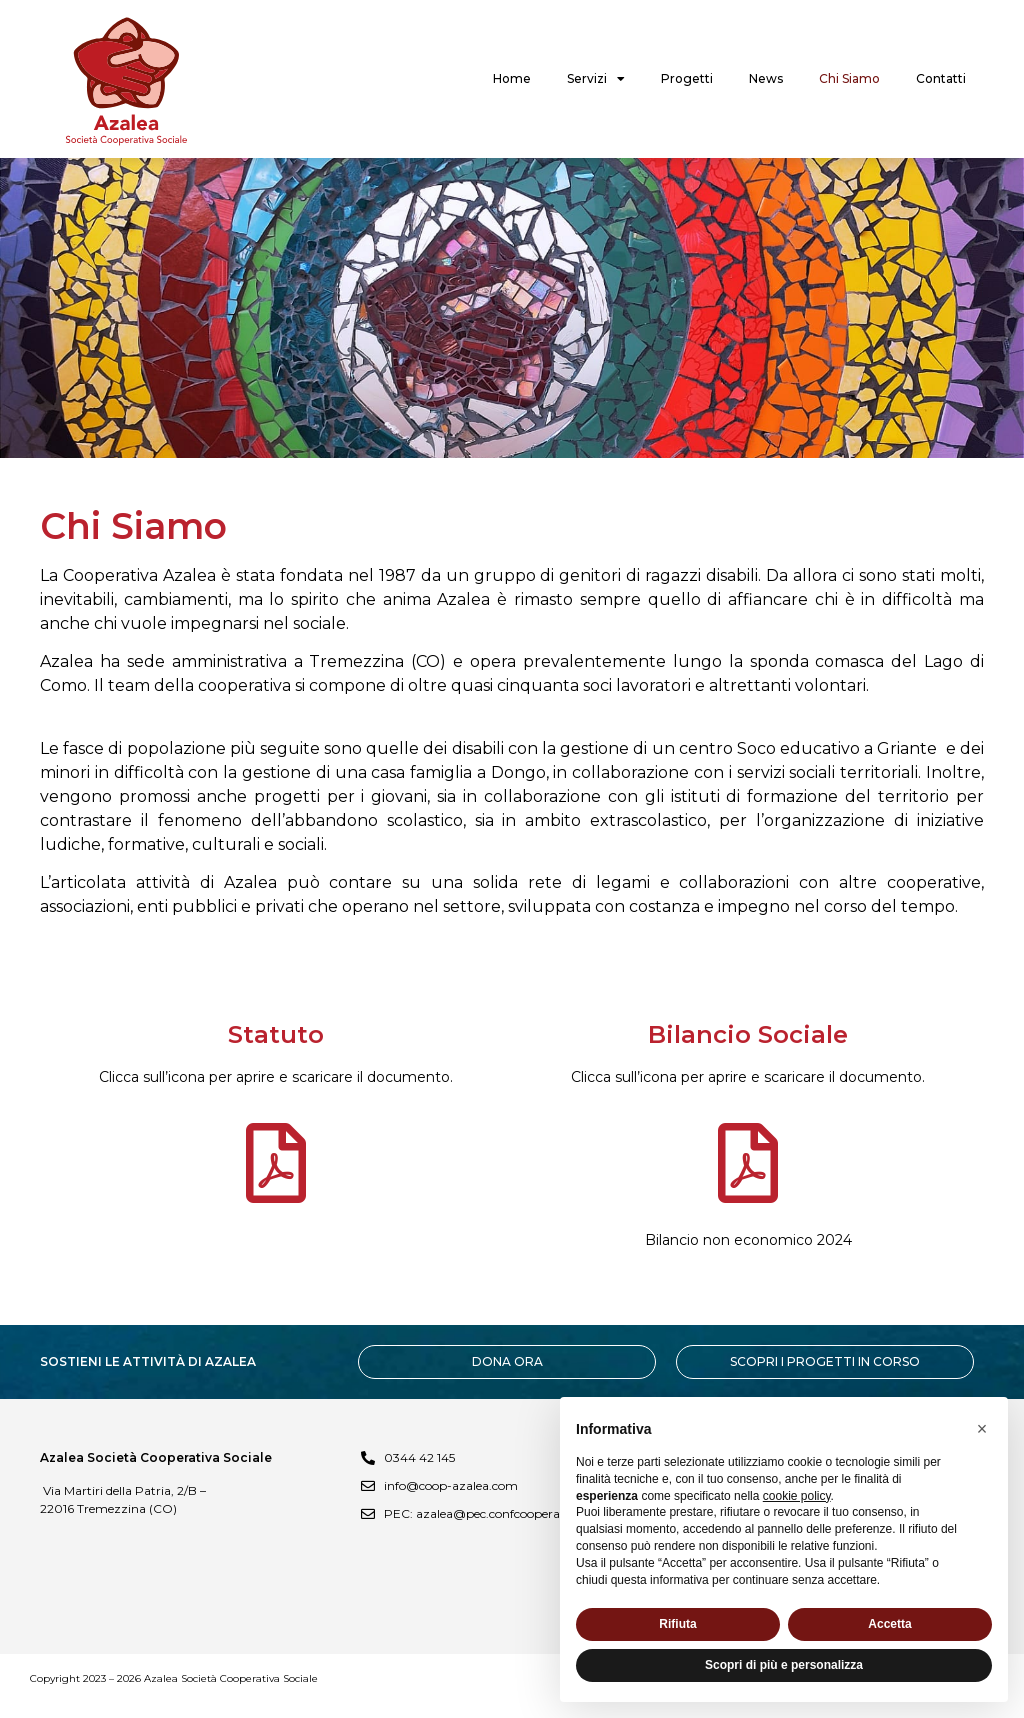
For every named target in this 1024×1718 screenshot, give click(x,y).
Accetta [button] (889, 1624)
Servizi (596, 79)
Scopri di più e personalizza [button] (784, 1665)
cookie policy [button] (797, 1496)
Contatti (941, 78)
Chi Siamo (849, 78)
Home (512, 78)
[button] (982, 1429)
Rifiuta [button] (677, 1624)
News (766, 78)
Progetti (687, 78)
